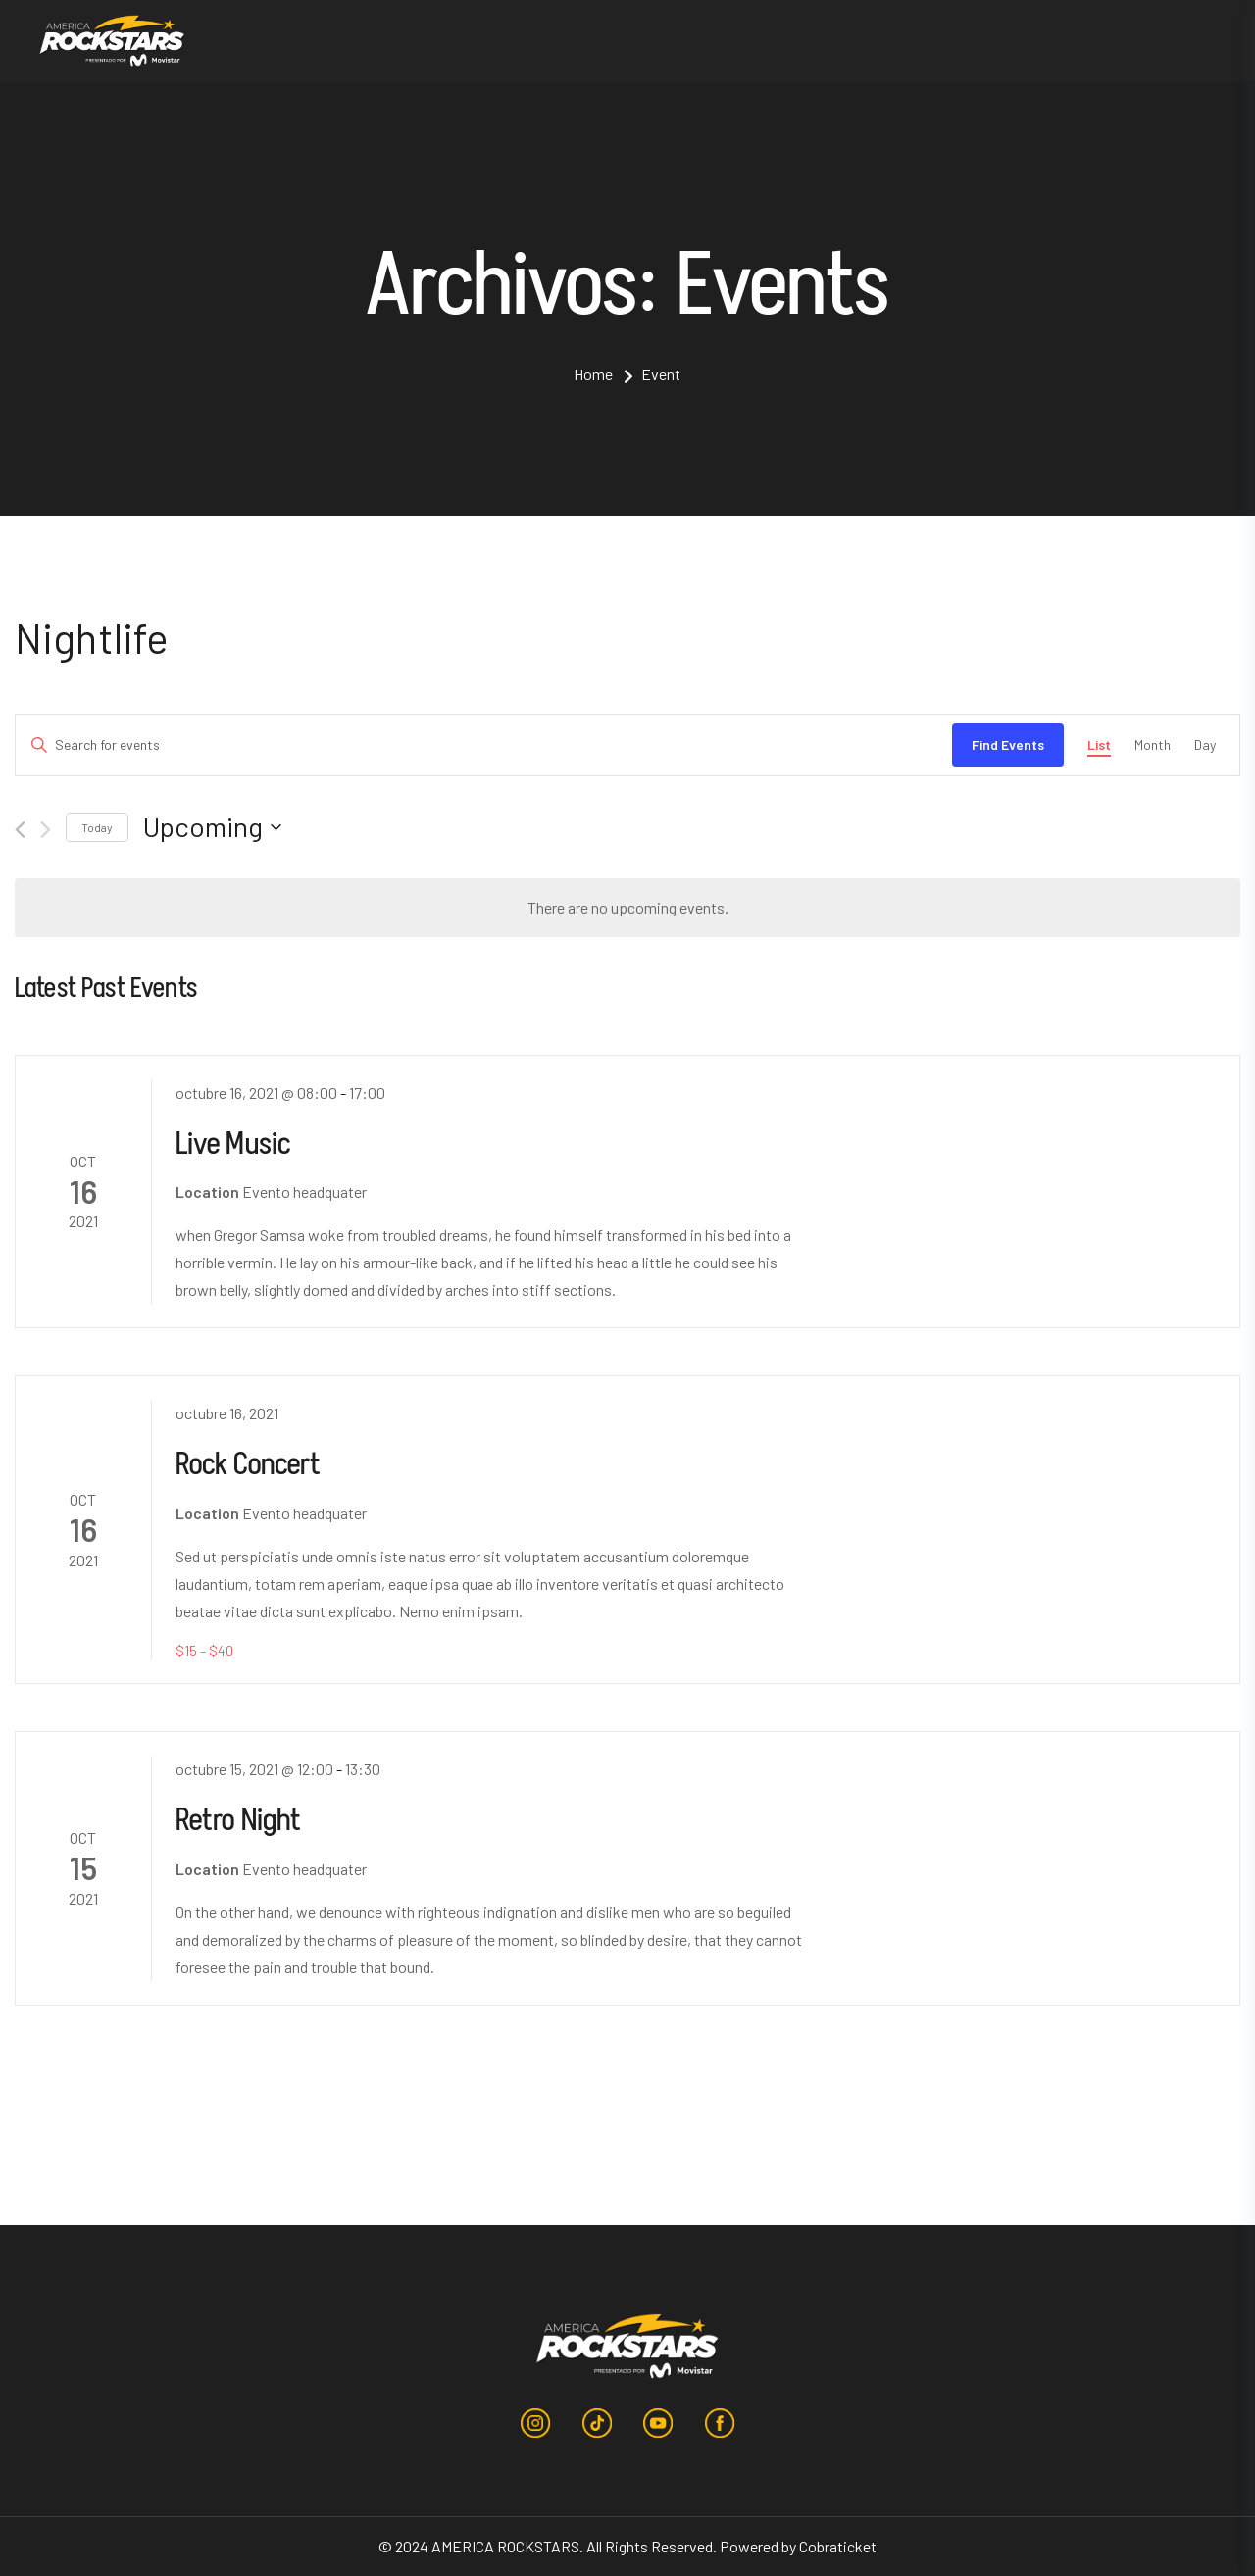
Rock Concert (249, 1463)
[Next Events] (45, 829)
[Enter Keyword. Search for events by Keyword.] (484, 745)
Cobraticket (838, 2546)
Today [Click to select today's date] (97, 827)
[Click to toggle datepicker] (212, 827)
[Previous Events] (20, 829)
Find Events (1008, 744)
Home (593, 374)
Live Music (233, 1142)
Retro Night (239, 1819)
